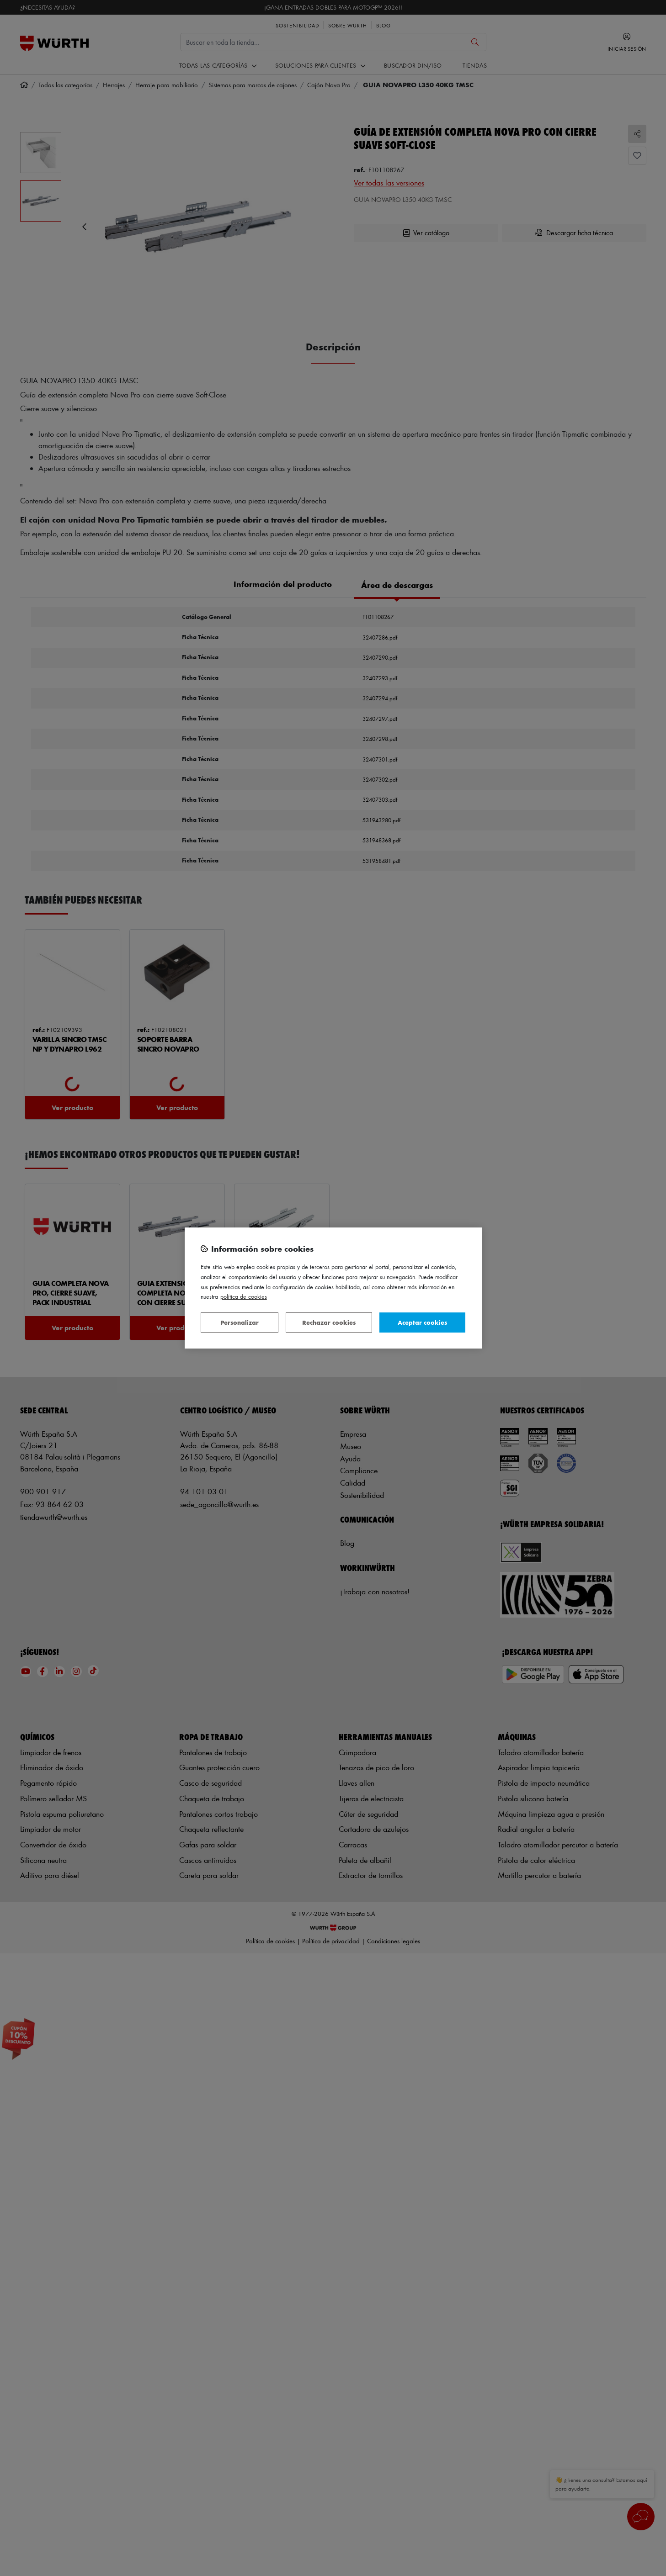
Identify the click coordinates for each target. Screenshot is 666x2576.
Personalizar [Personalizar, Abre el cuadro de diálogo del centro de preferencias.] (239, 1322)
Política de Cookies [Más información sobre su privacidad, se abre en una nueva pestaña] (243, 1296)
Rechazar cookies (329, 1322)
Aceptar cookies (422, 1322)
